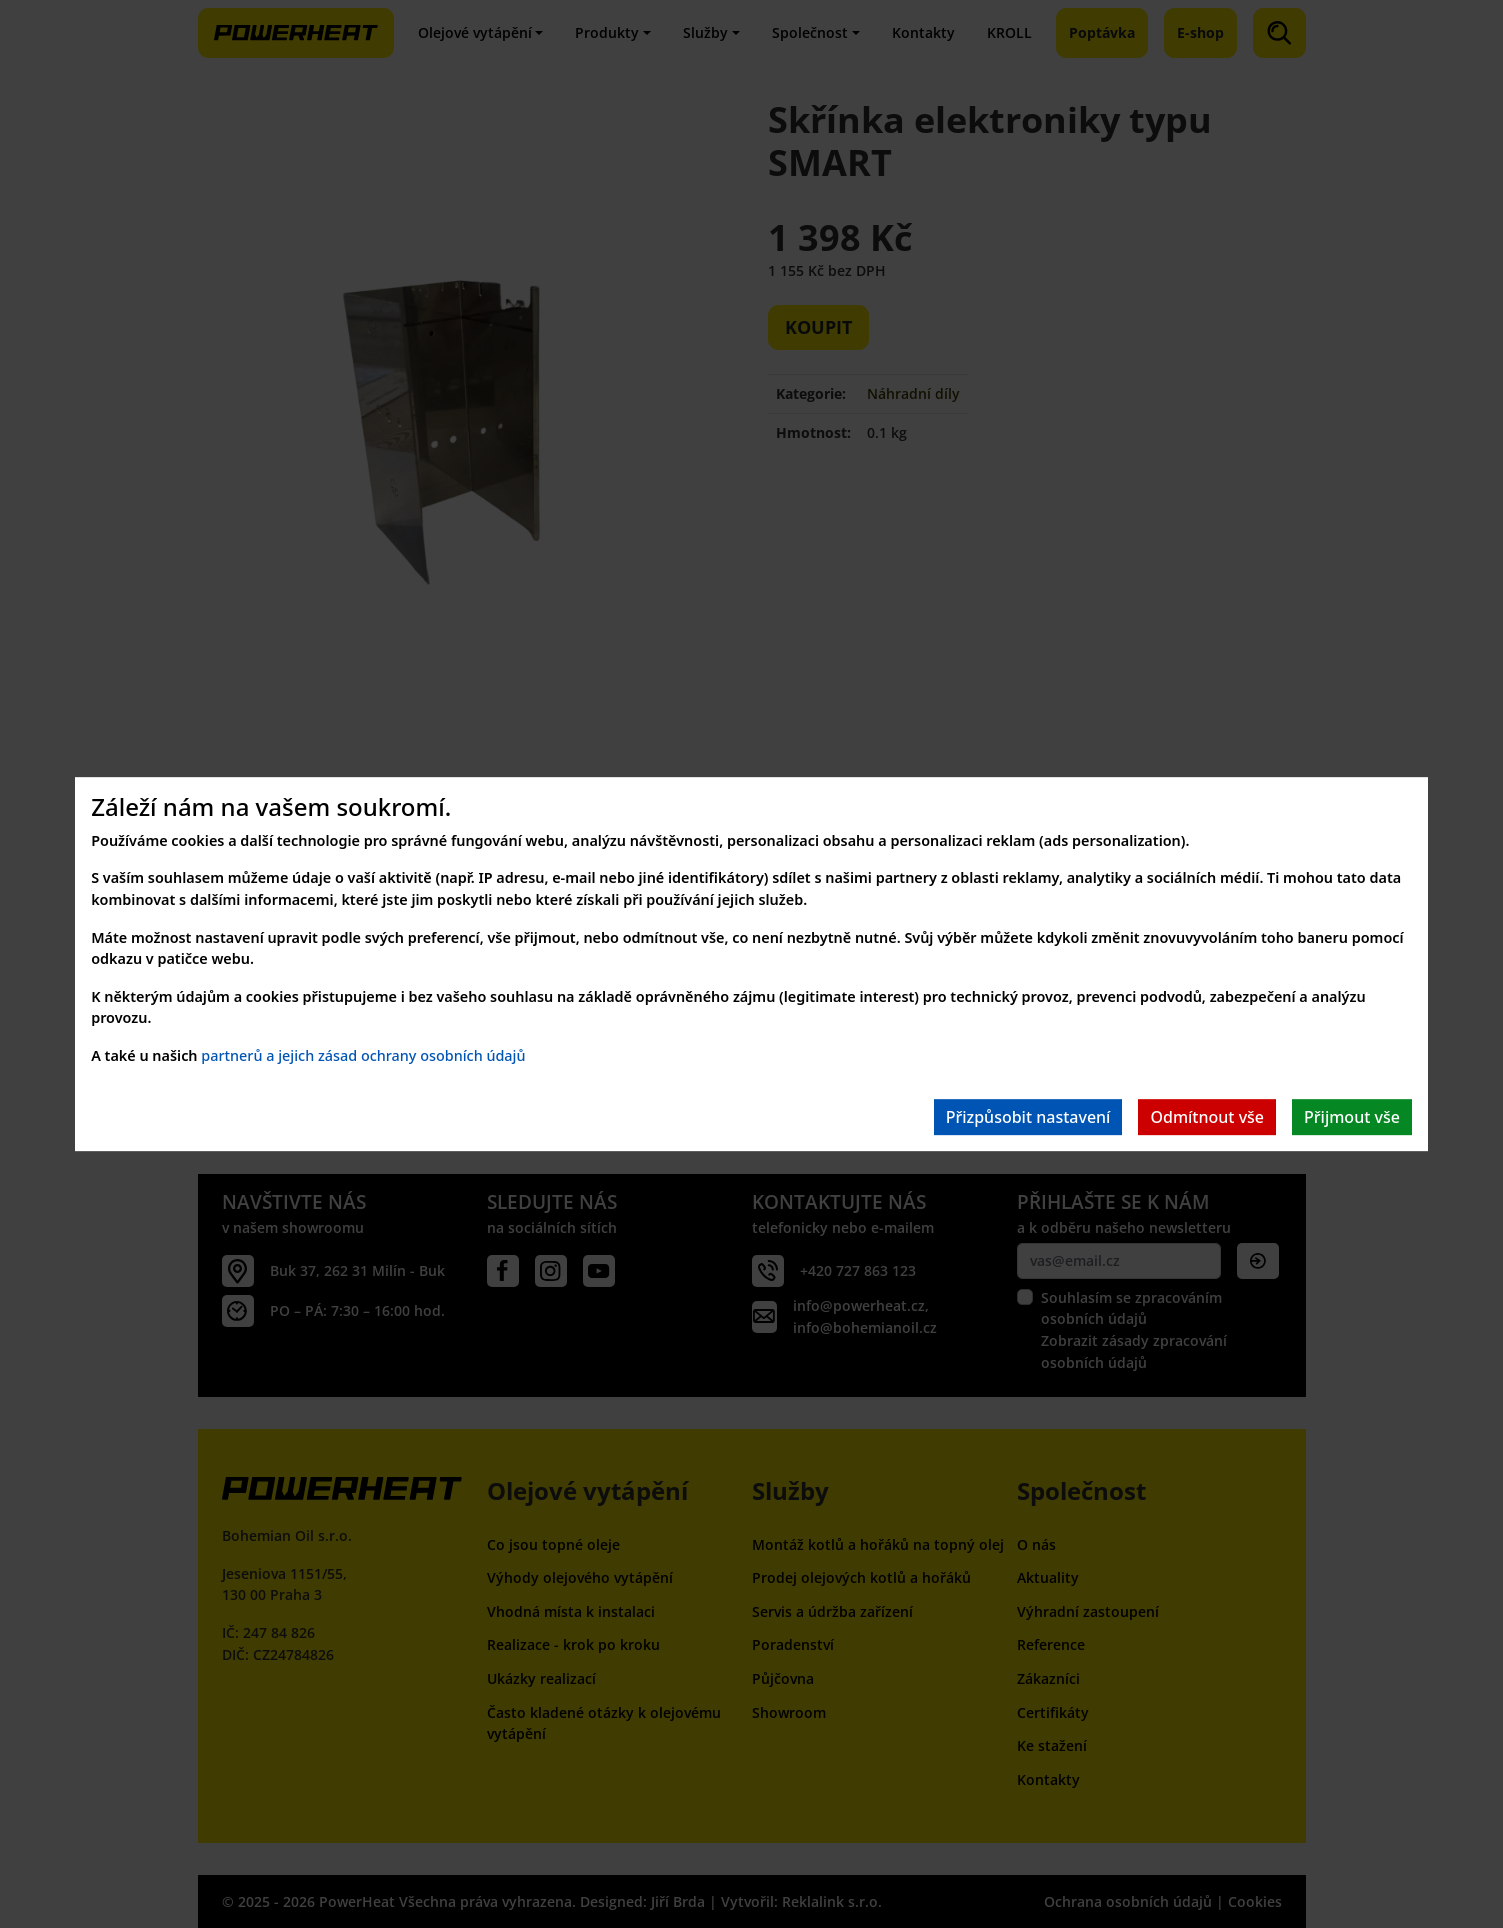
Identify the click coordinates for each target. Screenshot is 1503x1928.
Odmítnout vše (1207, 1117)
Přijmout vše (1352, 1117)
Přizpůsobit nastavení (1028, 1117)
